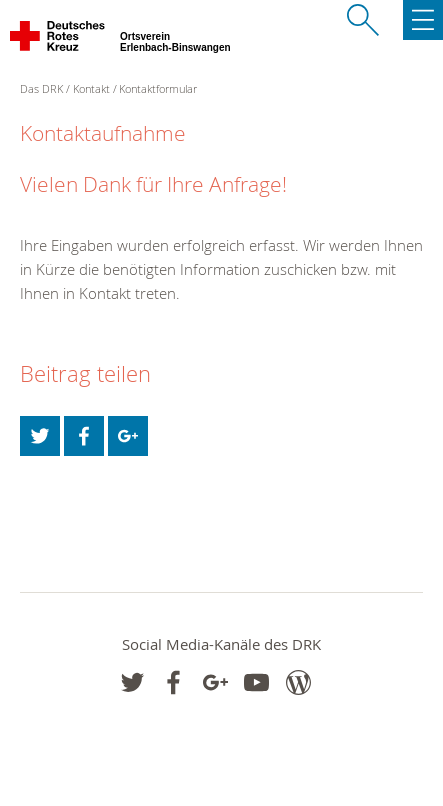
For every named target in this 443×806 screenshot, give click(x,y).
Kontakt (91, 88)
